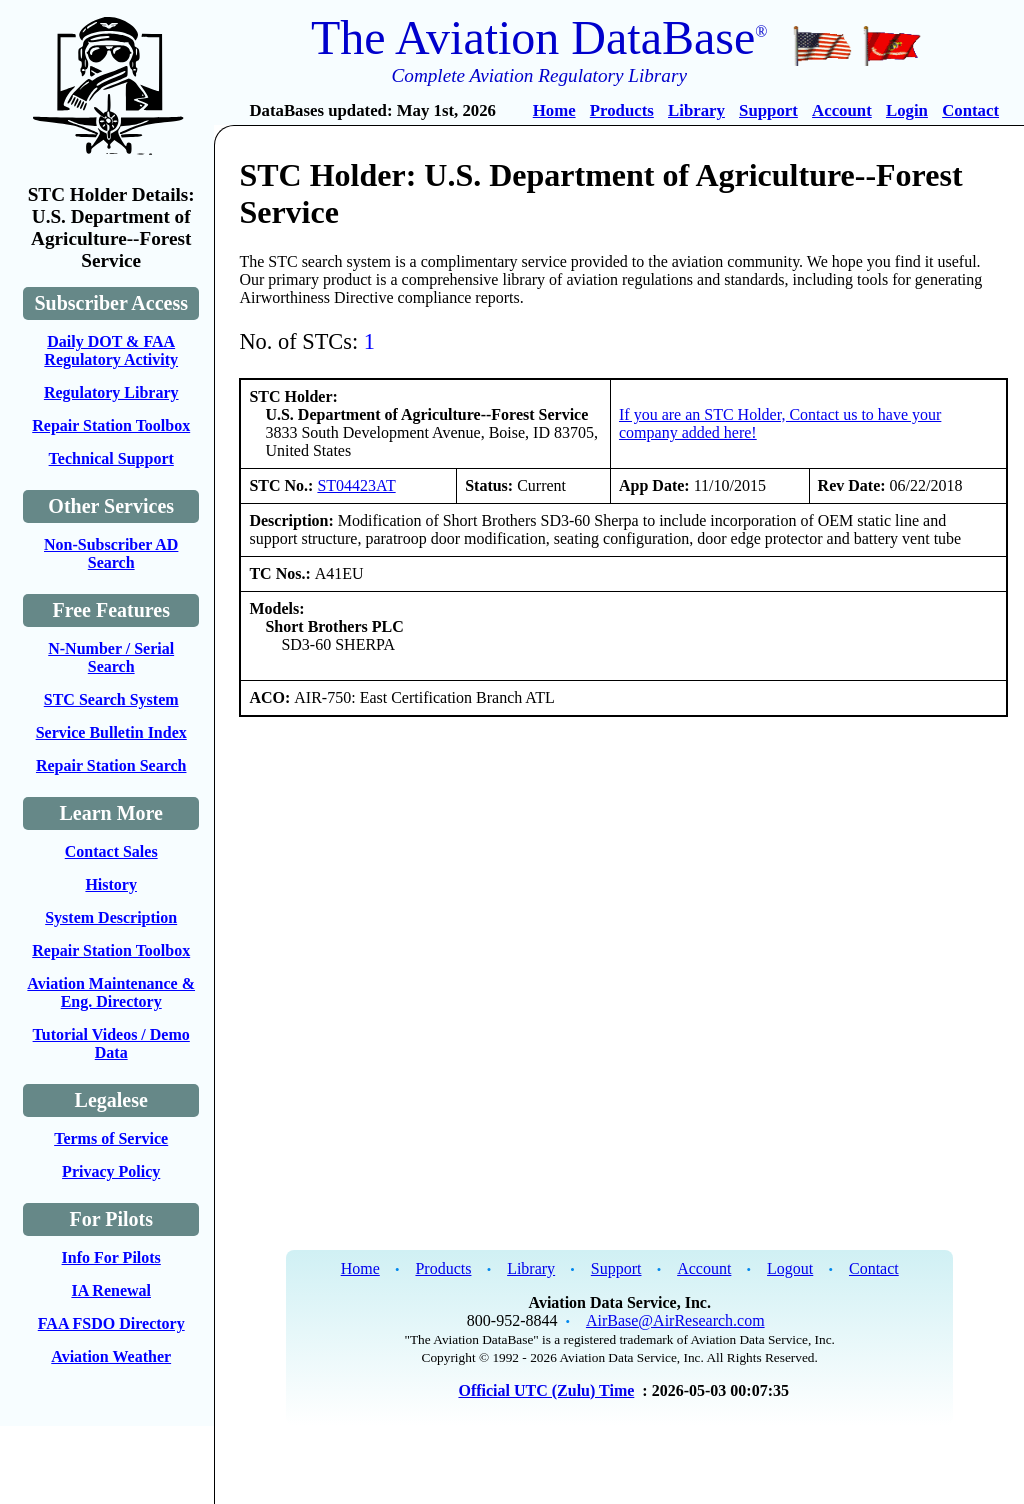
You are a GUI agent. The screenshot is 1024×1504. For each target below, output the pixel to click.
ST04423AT (356, 485)
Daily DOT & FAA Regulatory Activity (111, 350)
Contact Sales (111, 851)
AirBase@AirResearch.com (675, 1320)
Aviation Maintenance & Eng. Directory (111, 992)
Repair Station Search (111, 765)
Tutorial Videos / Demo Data (111, 1043)
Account (842, 110)
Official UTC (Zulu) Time (546, 1390)
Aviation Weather (111, 1356)
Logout (790, 1268)
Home (554, 110)
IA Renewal (111, 1290)
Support (768, 110)
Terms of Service (111, 1138)
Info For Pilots (111, 1257)
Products (622, 110)
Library (696, 110)
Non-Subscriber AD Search (111, 553)
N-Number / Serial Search (111, 657)
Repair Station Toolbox (111, 425)
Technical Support (111, 458)
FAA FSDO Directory (111, 1323)
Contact (970, 110)
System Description (111, 917)
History (111, 884)
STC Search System (111, 699)
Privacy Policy (111, 1171)
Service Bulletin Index (111, 732)
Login (907, 110)
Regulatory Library (111, 392)
